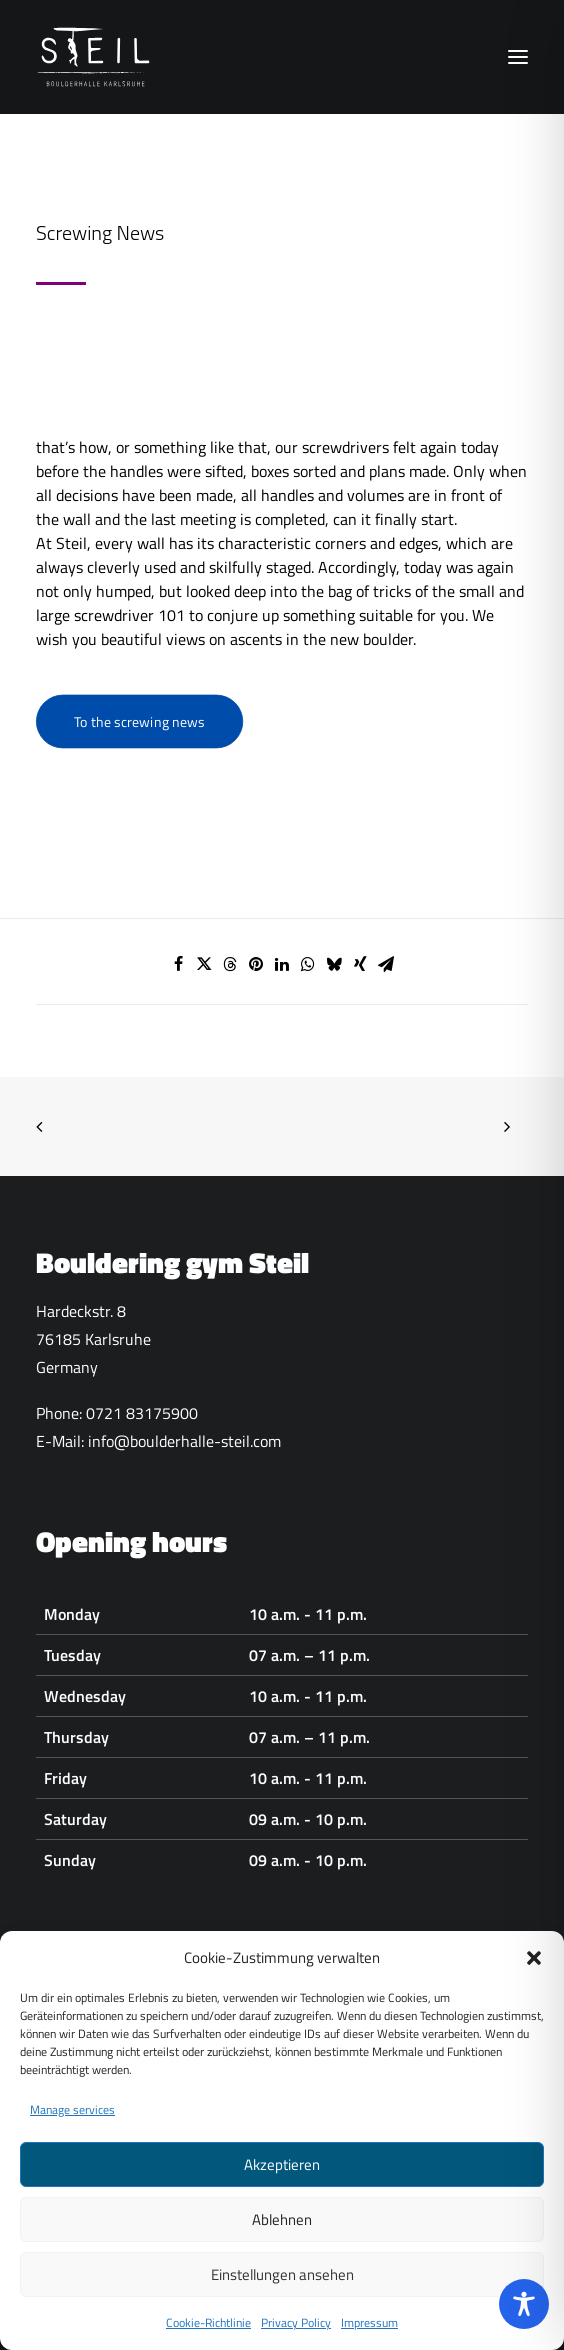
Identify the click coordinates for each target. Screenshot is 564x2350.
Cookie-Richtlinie (208, 2338)
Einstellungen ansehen (282, 2289)
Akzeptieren (282, 2179)
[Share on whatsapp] (308, 964)
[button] (534, 1973)
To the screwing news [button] (139, 722)
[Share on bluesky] (334, 964)
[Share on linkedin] (282, 964)
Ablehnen (282, 2234)
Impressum (369, 2338)
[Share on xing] (360, 964)
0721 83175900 (142, 1413)
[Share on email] (386, 964)
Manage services (72, 2125)
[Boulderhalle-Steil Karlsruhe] (95, 57)
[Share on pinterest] (256, 964)
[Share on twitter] (204, 964)
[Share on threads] (230, 964)
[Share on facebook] (178, 964)
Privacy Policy (296, 2338)
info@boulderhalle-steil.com (184, 1441)
